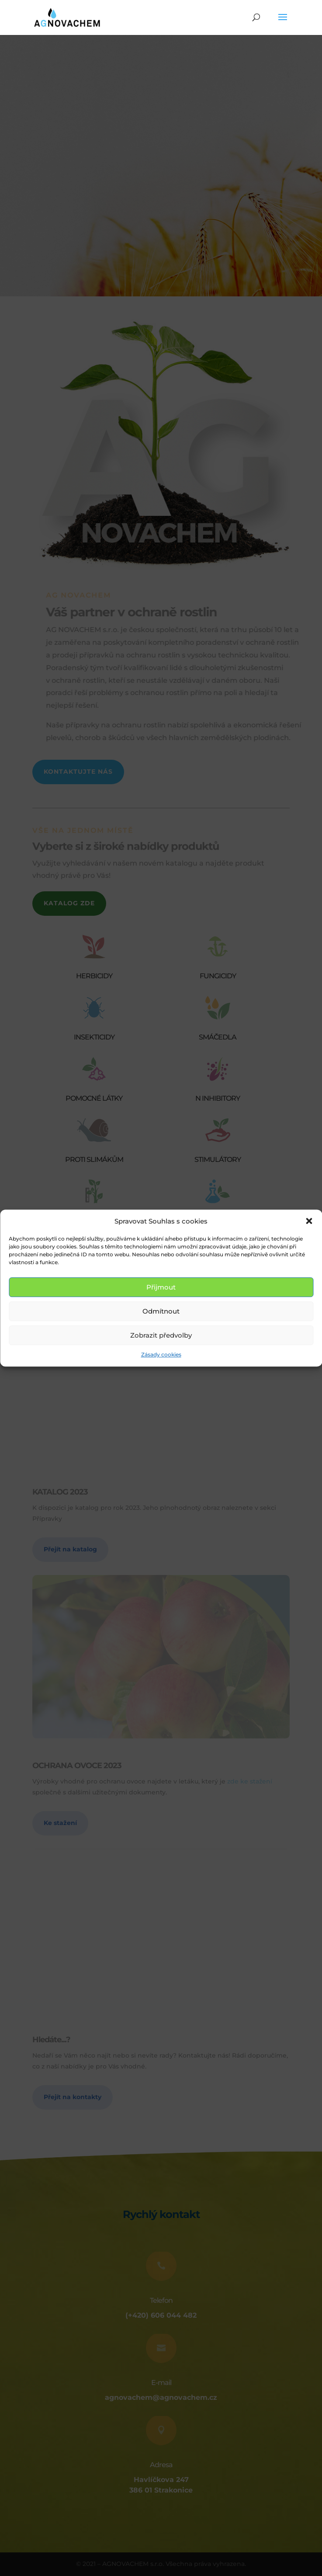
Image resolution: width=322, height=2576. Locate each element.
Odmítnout (161, 1311)
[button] (309, 1221)
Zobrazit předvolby (161, 1335)
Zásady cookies (161, 1355)
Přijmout (161, 1287)
